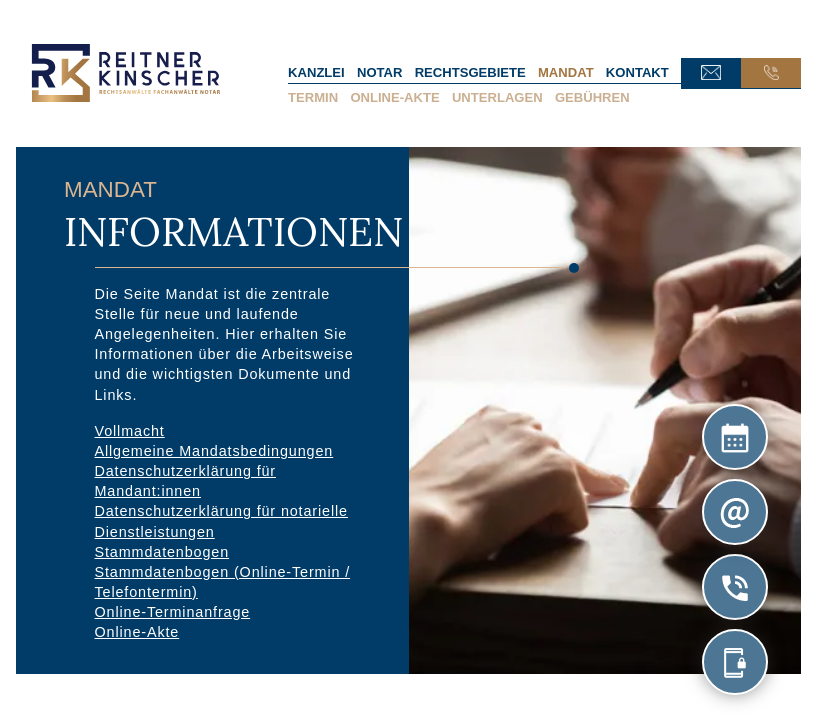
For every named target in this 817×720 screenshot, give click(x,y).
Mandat (566, 72)
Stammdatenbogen (162, 551)
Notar (379, 72)
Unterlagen (497, 97)
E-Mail (711, 73)
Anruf (771, 73)
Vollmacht (130, 430)
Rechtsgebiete (470, 72)
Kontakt (637, 72)
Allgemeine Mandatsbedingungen (214, 451)
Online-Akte (394, 97)
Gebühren (592, 97)
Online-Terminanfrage (173, 612)
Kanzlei (316, 72)
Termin (313, 97)
